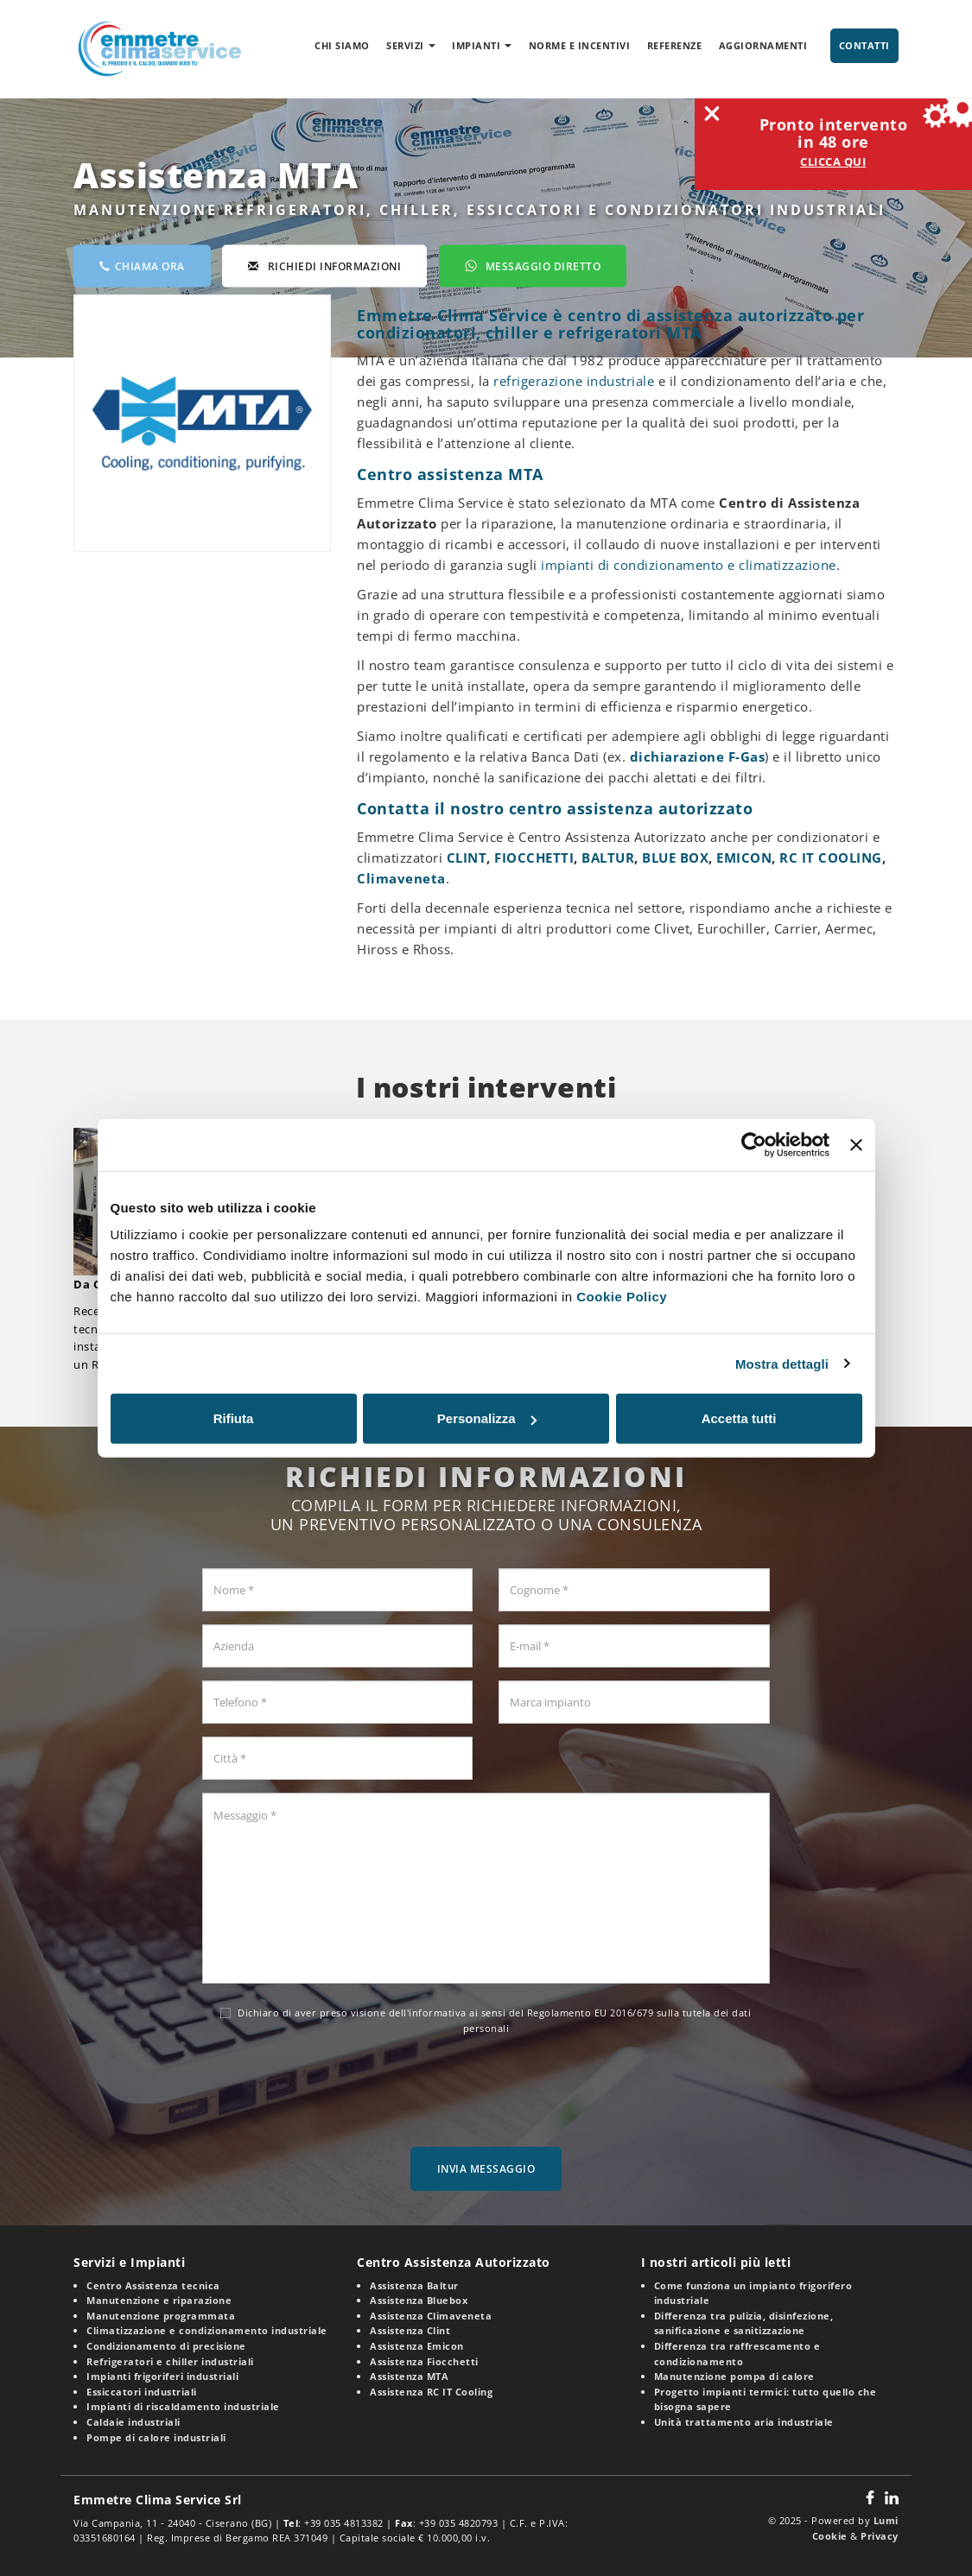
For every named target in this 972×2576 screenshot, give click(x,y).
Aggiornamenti (763, 45)
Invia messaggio (486, 2168)
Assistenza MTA (409, 2376)
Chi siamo (342, 45)
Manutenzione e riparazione (159, 2300)
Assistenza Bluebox (418, 2300)
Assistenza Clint (410, 2330)
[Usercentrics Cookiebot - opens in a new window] (753, 1144)
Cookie (830, 2535)
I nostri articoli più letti (716, 2262)
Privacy (880, 2535)
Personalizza (487, 1418)
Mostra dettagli (782, 1363)
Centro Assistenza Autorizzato (453, 2262)
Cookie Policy (621, 1296)
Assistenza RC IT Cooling (431, 2391)
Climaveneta (401, 878)
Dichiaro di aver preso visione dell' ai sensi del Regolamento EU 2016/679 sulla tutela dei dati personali (485, 2020)
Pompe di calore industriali (156, 2437)
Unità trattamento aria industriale (744, 2421)
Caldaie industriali (133, 2421)
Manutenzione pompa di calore (734, 2376)
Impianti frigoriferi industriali (162, 2376)
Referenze (674, 45)
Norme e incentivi (580, 45)
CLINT (467, 857)
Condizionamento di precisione (166, 2345)
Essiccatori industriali (141, 2391)
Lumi (886, 2520)
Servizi (410, 45)
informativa (438, 2012)
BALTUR (607, 857)
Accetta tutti (739, 1418)
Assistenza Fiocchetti (424, 2361)
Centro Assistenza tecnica (153, 2285)
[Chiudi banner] (856, 1144)
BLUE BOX (675, 857)
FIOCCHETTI (534, 857)
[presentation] (485, 2086)
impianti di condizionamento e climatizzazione (688, 564)
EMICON (744, 857)
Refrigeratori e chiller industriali (170, 2361)
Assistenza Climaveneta (431, 2315)
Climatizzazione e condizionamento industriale (206, 2330)
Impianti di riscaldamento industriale (183, 2406)
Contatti (864, 45)
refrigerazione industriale (573, 380)
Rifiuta (233, 1418)
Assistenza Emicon (417, 2345)
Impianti (481, 45)
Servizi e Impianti (129, 2262)
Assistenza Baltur (414, 2285)
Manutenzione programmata (160, 2315)
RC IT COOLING (830, 857)
